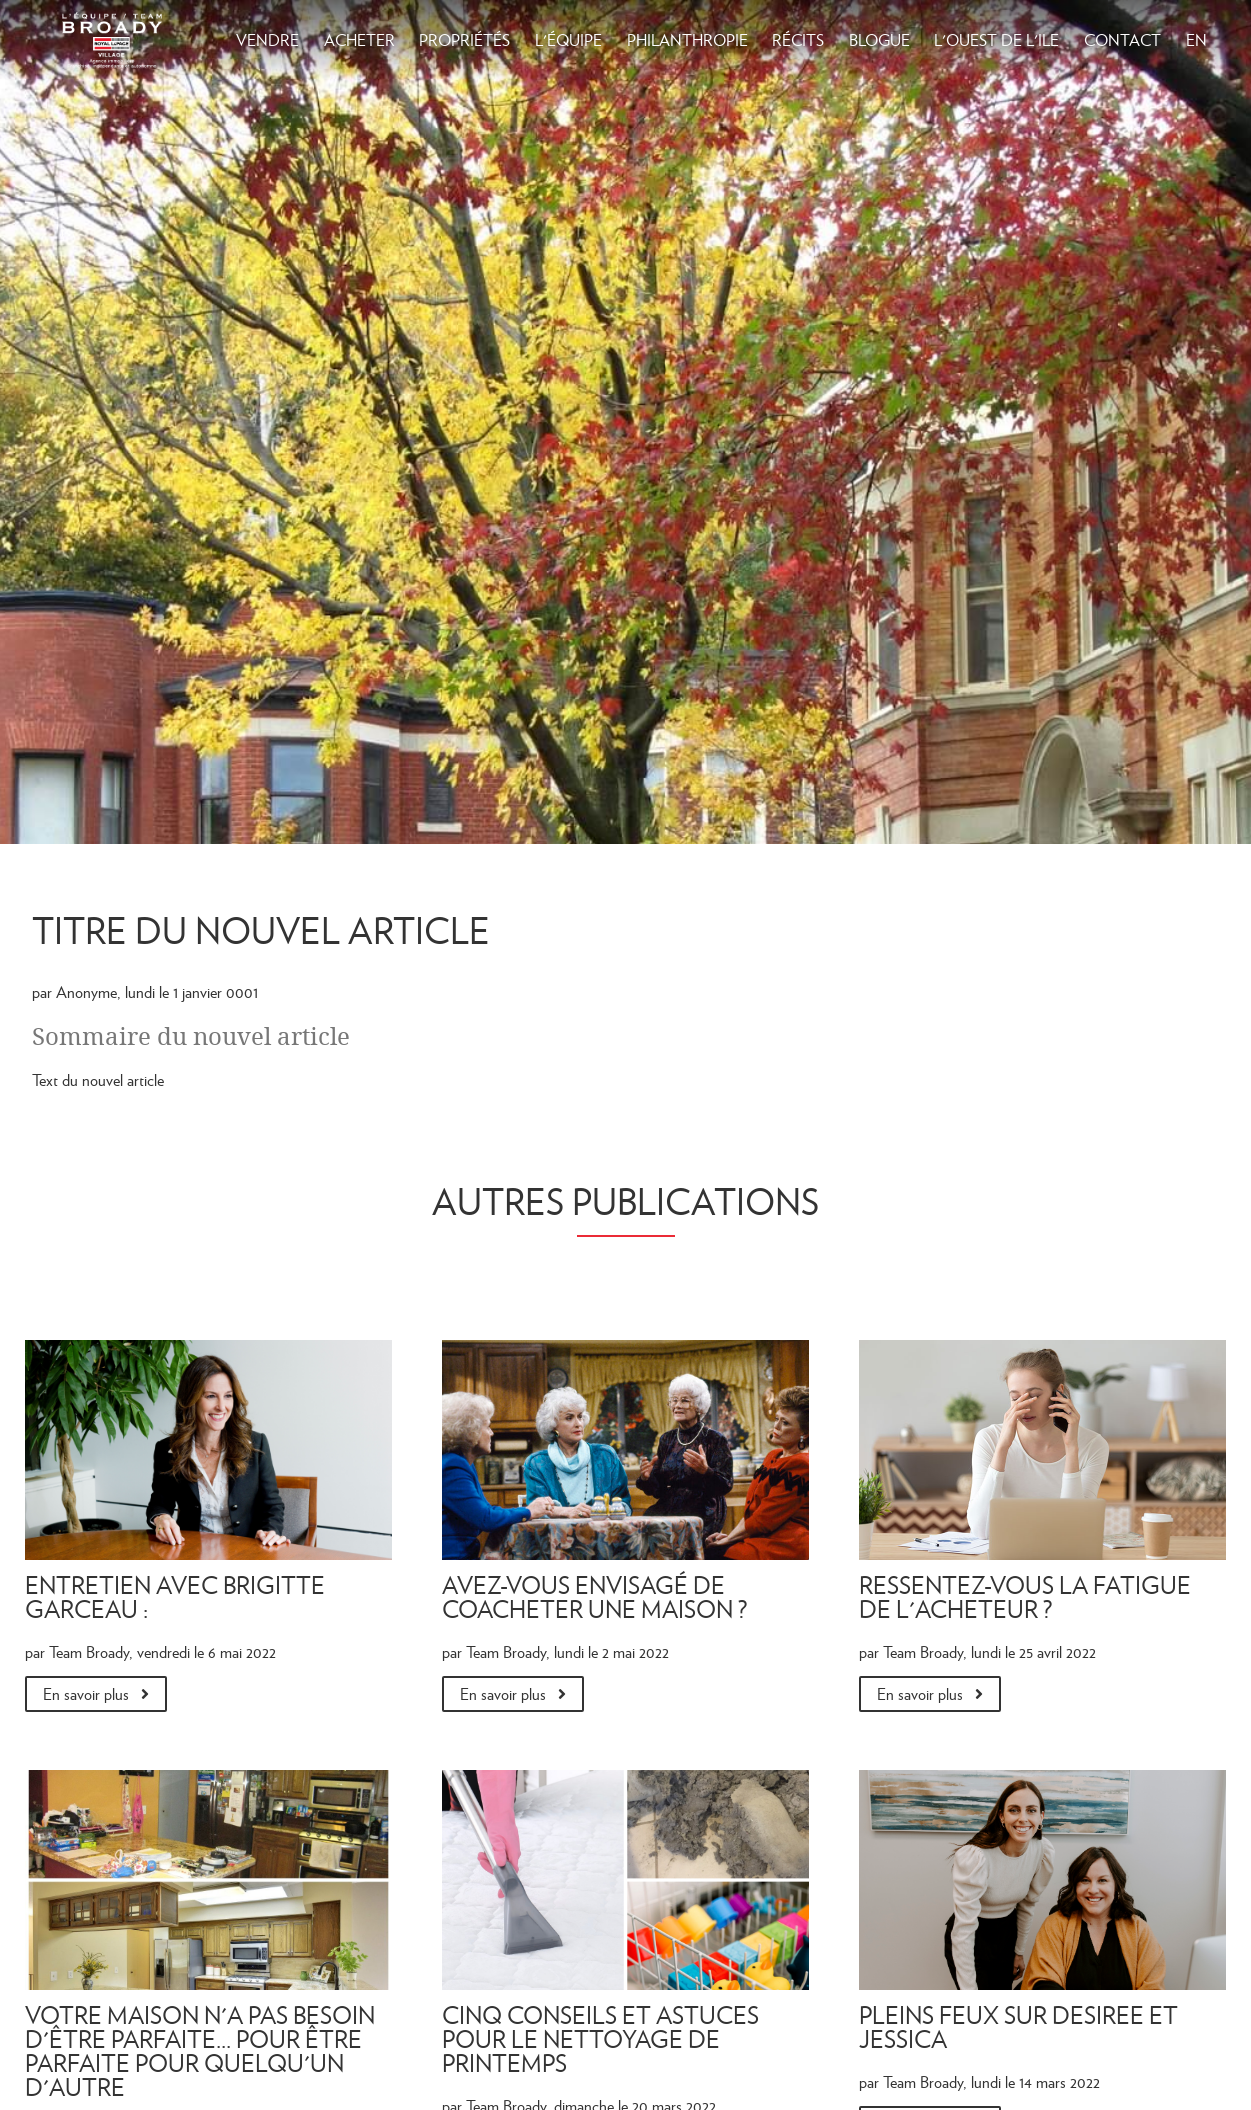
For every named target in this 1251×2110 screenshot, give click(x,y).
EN (1196, 39)
